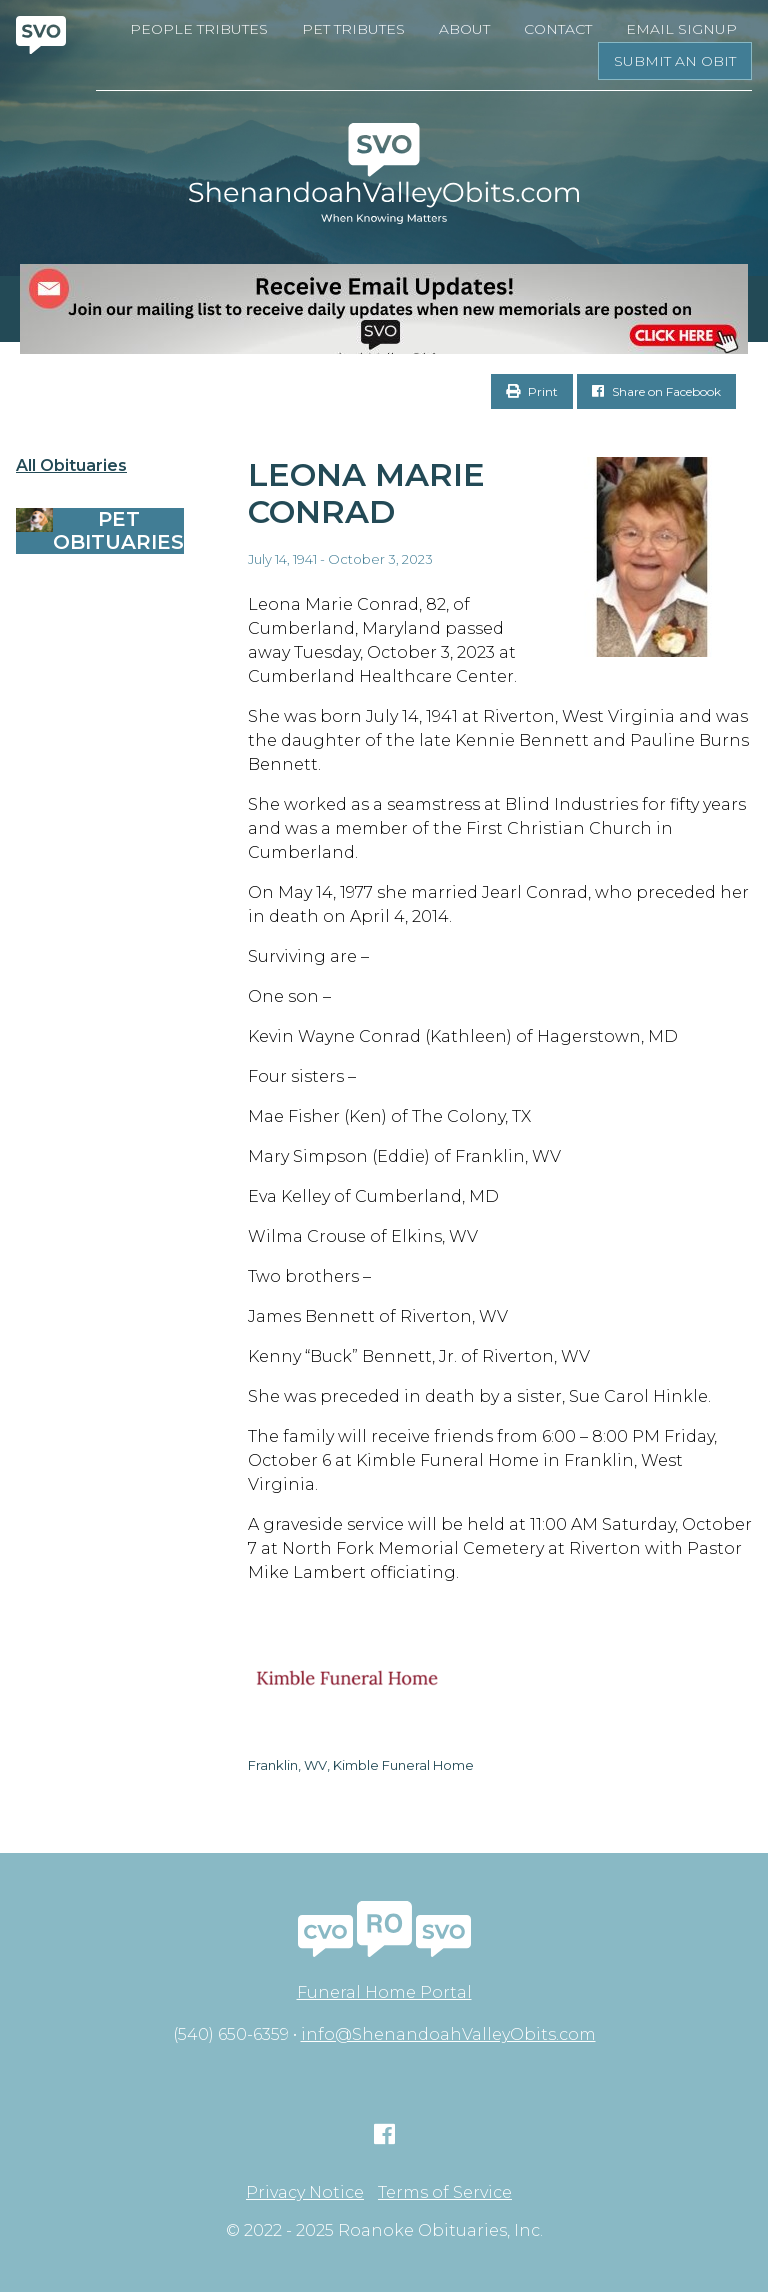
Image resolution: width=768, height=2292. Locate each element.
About (464, 29)
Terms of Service (445, 2193)
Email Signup (681, 29)
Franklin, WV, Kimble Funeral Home (361, 1765)
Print (532, 391)
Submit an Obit (675, 61)
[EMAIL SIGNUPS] (384, 309)
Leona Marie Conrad (366, 493)
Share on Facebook (656, 391)
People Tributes (199, 29)
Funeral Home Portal (384, 1992)
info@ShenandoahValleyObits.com (448, 2034)
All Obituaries (71, 466)
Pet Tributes (353, 29)
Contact (558, 29)
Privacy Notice (305, 2193)
